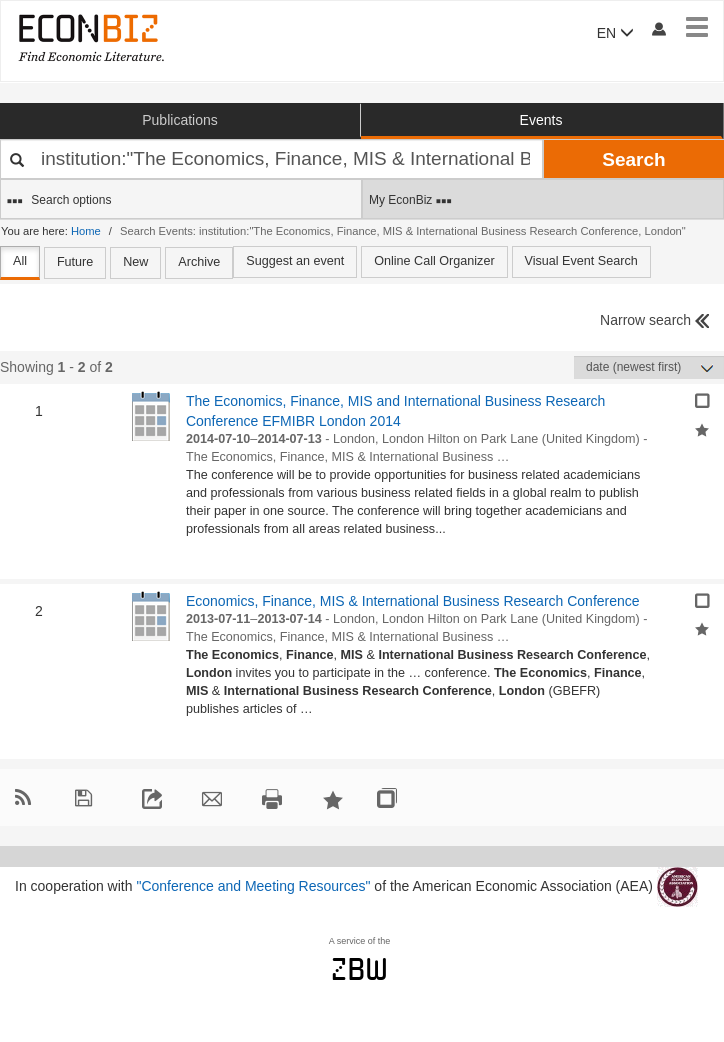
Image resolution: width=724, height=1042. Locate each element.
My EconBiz (410, 201)
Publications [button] (180, 120)
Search (633, 159)
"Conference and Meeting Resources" (253, 885)
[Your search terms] (271, 159)
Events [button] (541, 120)
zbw (359, 969)
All (20, 261)
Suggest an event (295, 261)
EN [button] (615, 33)
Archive (199, 262)
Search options (59, 201)
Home (86, 231)
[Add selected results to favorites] (702, 428)
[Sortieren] (649, 367)
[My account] (658, 28)
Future (75, 262)
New (135, 262)
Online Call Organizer (434, 261)
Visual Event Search (581, 261)
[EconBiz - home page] (90, 37)
